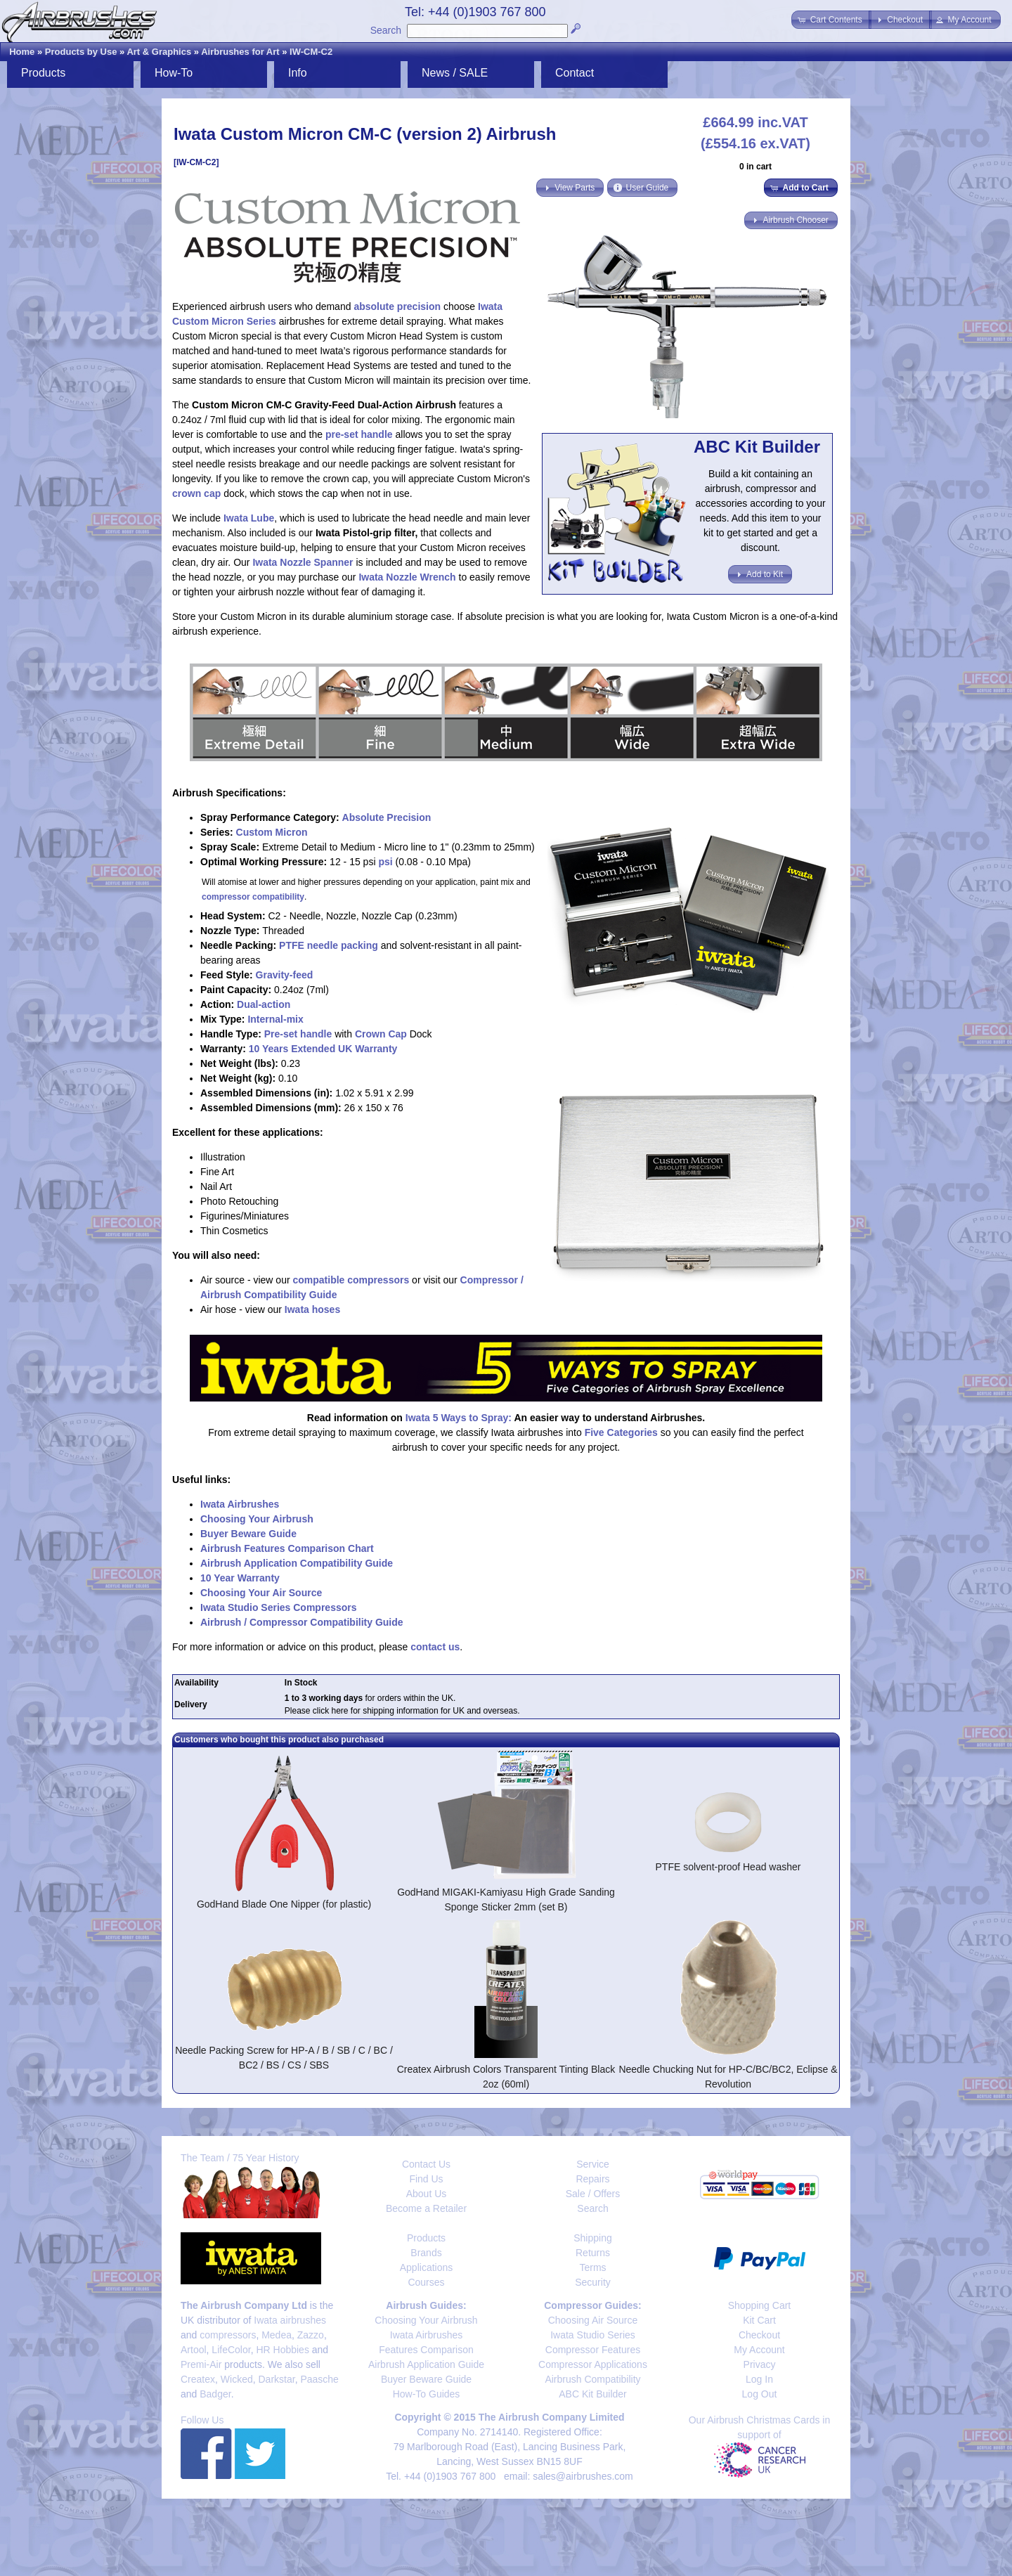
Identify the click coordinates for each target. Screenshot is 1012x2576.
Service (592, 2164)
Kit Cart (759, 2320)
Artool (194, 2349)
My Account (759, 2349)
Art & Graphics (158, 51)
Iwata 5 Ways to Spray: (459, 1417)
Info (297, 73)
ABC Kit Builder (592, 2394)
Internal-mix (275, 1019)
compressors (228, 2335)
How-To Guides (426, 2394)
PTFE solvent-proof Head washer (728, 1866)
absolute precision (397, 306)
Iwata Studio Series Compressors (278, 1607)
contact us (435, 1646)
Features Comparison (426, 2349)
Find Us (426, 2179)
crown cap (196, 493)
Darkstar (277, 2379)
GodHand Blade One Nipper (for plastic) (284, 1904)
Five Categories (621, 1432)
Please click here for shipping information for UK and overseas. (402, 1711)
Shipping (592, 2238)
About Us (426, 2193)
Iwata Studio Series (592, 2335)
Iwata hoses (312, 1309)
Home (21, 51)
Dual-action (263, 1004)
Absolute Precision (387, 817)
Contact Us (426, 2164)
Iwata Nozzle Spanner (302, 562)
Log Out (759, 2394)
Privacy (760, 2364)
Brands (425, 2252)
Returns (593, 2252)
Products (43, 73)
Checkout (759, 2335)
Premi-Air (201, 2364)
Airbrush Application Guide (426, 2364)
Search (385, 30)
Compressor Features (592, 2349)
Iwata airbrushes (290, 2320)
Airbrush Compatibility (592, 2379)
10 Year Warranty (240, 1578)
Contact (574, 73)
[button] (831, 20)
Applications (426, 2267)
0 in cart (755, 166)
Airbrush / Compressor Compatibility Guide (301, 1622)
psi (385, 861)
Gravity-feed (284, 974)
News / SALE (455, 73)
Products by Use (81, 51)
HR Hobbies (282, 2349)
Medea (276, 2335)
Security (593, 2282)
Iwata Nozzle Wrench (406, 577)
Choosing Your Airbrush (256, 1519)
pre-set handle (359, 434)
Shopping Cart (759, 2305)
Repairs (592, 2179)
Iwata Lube (248, 518)
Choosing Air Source (593, 2320)
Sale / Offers (593, 2193)
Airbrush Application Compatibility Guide (296, 1563)
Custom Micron (272, 832)
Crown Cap (381, 1034)
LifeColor (231, 2349)
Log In (759, 2379)
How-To (174, 73)
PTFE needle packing (328, 945)
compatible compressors (350, 1280)
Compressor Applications (592, 2364)
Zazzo (310, 2335)
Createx (198, 2379)
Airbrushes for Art (240, 51)
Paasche (319, 2379)
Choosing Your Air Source (261, 1592)
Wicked (237, 2379)
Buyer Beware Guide (248, 1533)
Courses (426, 2282)
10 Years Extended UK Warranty (323, 1048)
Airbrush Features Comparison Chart (287, 1548)
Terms (592, 2267)
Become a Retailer (426, 2208)
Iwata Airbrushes (239, 1504)
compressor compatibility (253, 897)
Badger (215, 2394)
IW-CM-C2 (311, 51)
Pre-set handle (298, 1034)
